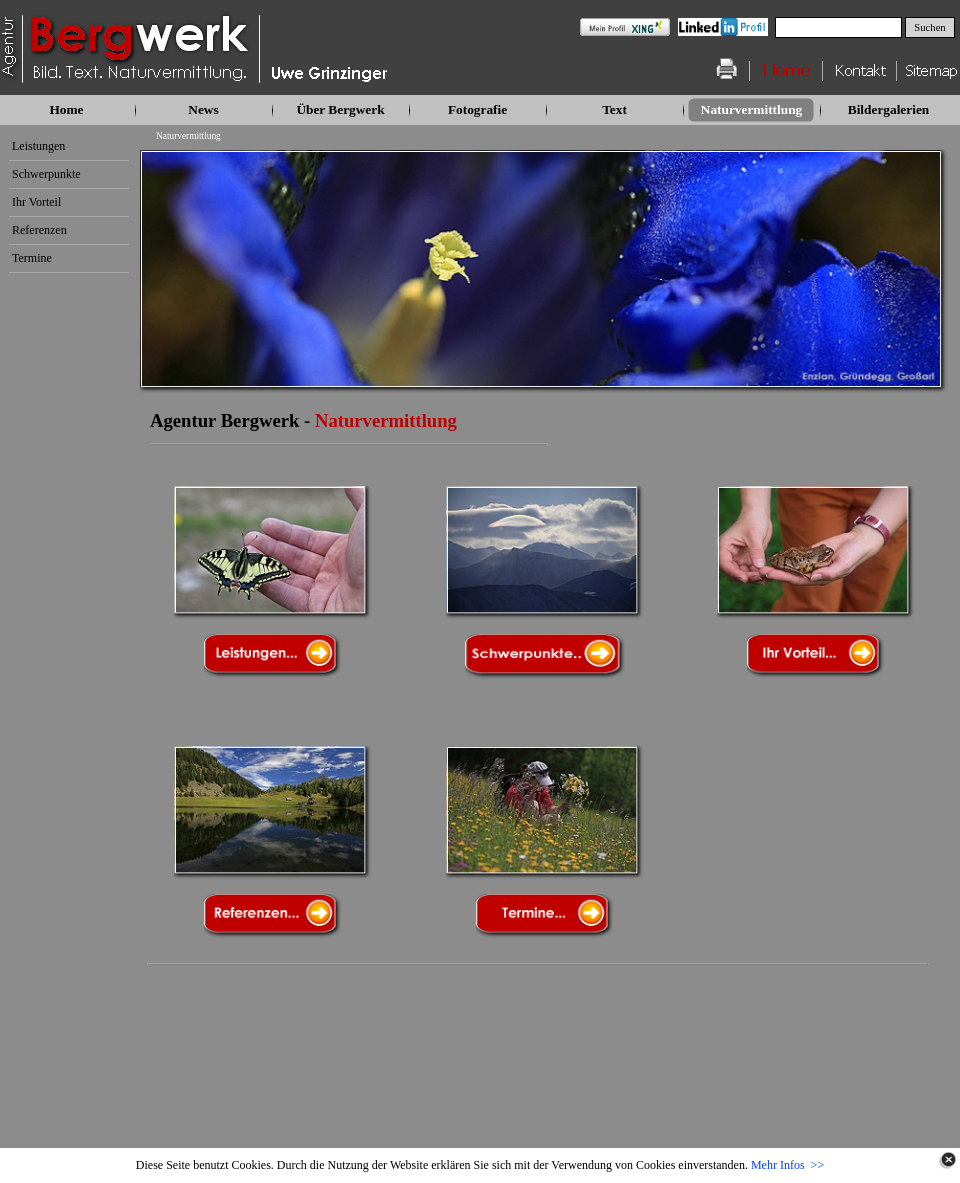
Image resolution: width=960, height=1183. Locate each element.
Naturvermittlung (188, 136)
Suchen (929, 27)
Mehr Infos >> (787, 1165)
